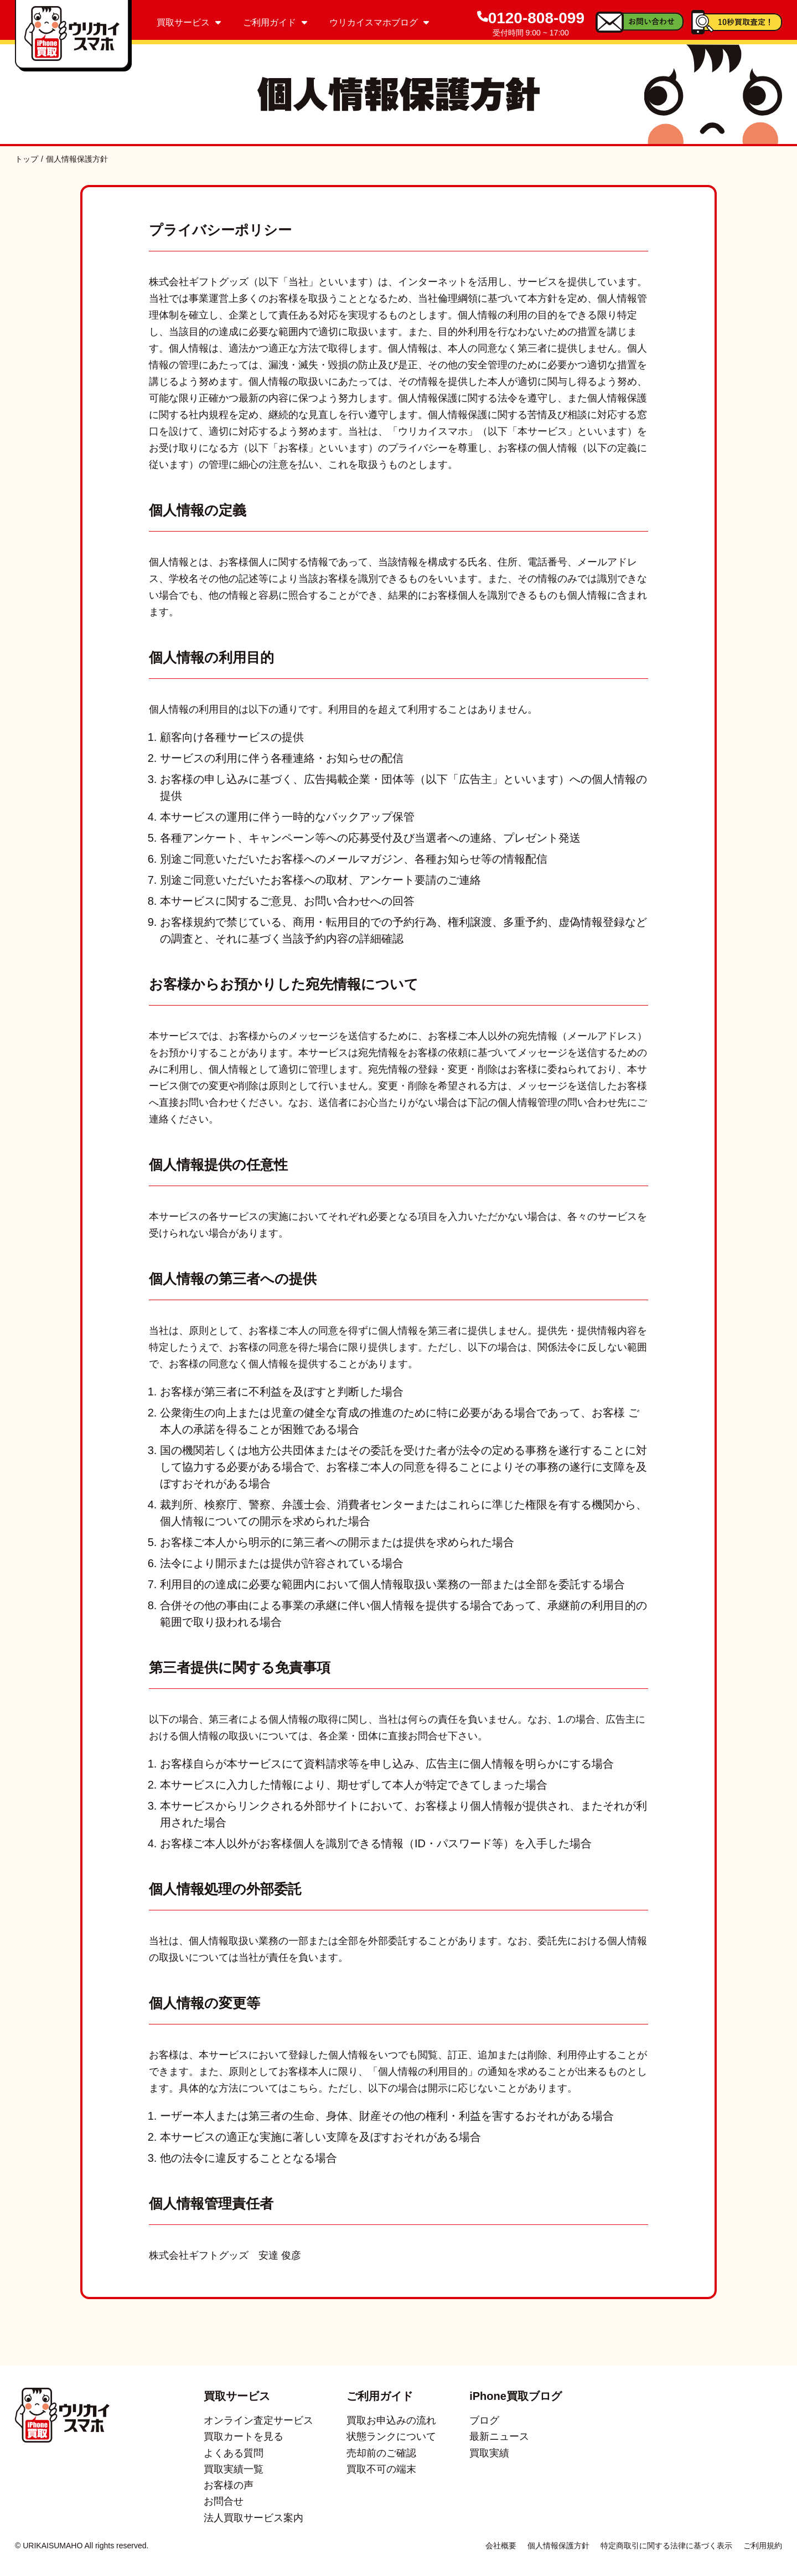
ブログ (484, 2420)
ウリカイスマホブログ (379, 22)
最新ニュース (499, 2436)
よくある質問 (233, 2453)
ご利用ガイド (275, 22)
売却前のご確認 (381, 2453)
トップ (26, 158)
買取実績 (489, 2453)
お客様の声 (228, 2485)
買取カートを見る (243, 2436)
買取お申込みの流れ (391, 2420)
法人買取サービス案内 (253, 2517)
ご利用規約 (762, 2545)
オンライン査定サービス (258, 2420)
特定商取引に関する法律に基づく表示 (666, 2545)
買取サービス (189, 22)
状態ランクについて (391, 2436)
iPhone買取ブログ (515, 2396)
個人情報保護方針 (558, 2545)
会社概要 (500, 2545)
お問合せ (224, 2501)
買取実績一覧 (233, 2469)
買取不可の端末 (381, 2469)
